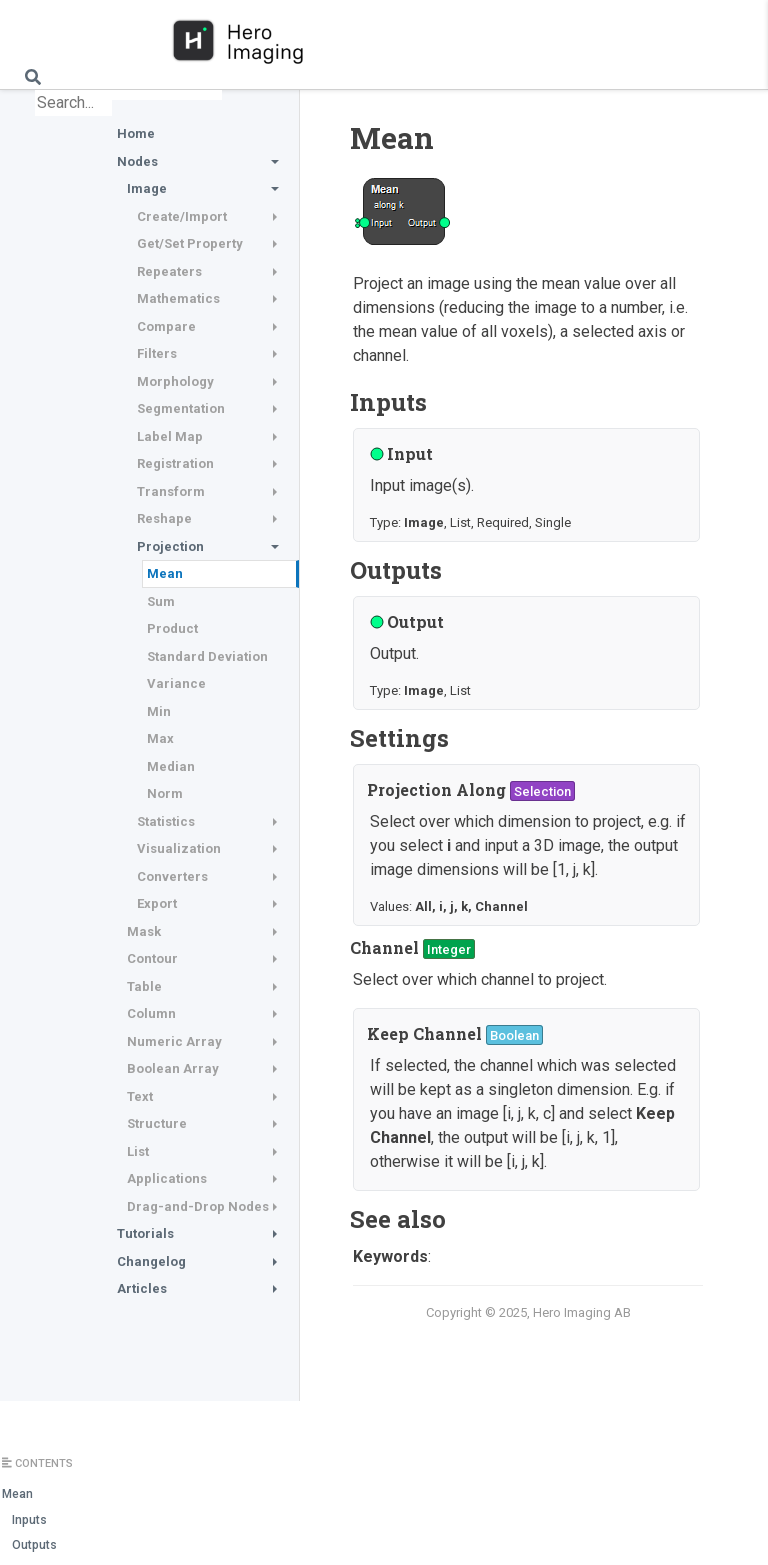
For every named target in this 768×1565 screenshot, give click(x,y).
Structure (157, 1123)
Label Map (170, 436)
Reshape (164, 518)
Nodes (137, 161)
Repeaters (169, 271)
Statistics (166, 821)
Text (140, 1096)
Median (171, 766)
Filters (157, 353)
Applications (167, 1178)
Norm (165, 793)
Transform (171, 491)
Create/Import (182, 216)
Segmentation (181, 408)
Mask (144, 931)
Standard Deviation (207, 656)
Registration (175, 463)
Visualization (179, 848)
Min (159, 711)
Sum (161, 601)
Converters (172, 876)
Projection (170, 546)
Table (144, 986)
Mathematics (178, 298)
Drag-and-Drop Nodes (198, 1206)
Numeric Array (174, 1041)
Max (160, 738)
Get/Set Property (190, 243)
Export (157, 903)
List (138, 1151)
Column (151, 1013)
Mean (165, 573)
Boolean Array (173, 1068)
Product (172, 628)
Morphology (175, 381)
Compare (166, 326)
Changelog (151, 1261)
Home (136, 133)
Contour (152, 958)
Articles (142, 1288)
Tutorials (145, 1233)
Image (147, 188)
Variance (176, 683)
